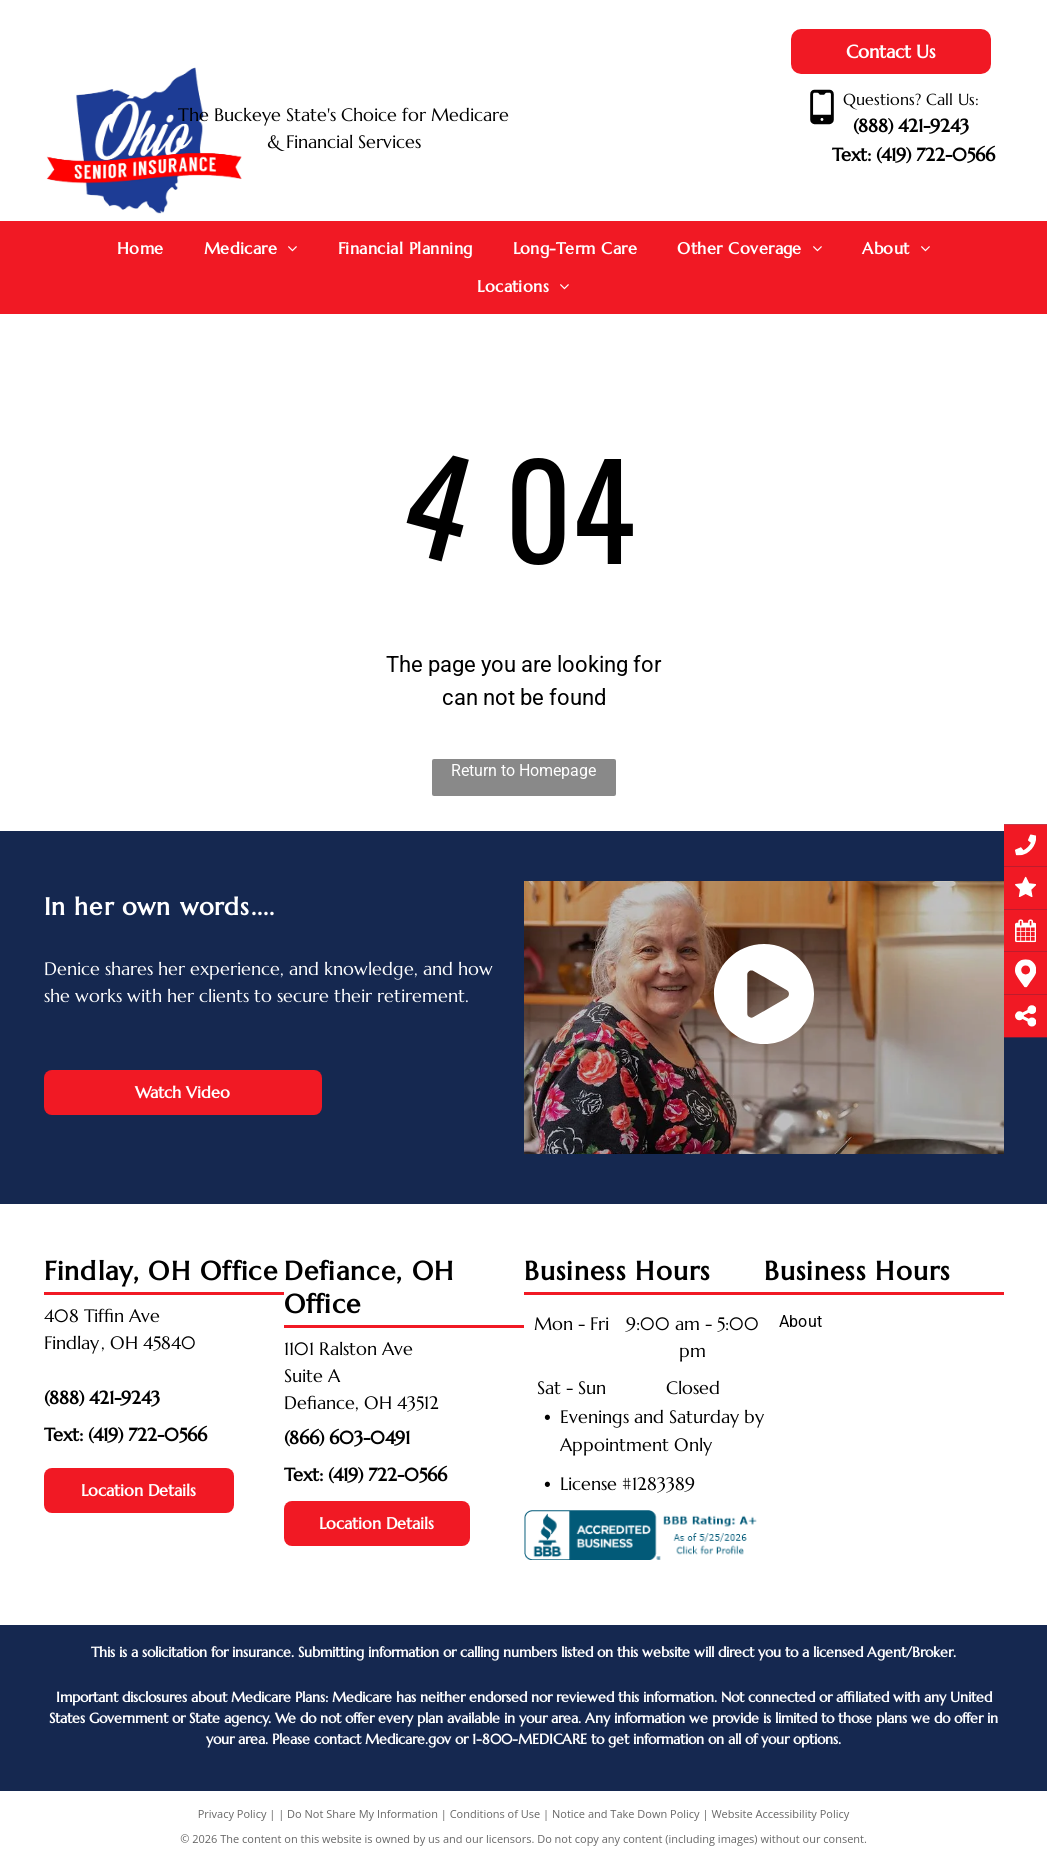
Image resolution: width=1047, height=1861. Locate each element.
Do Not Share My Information (362, 1813)
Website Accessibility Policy (780, 1813)
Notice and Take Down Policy (626, 1813)
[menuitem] (140, 249)
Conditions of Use (495, 1813)
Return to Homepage (523, 770)
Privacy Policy (232, 1813)
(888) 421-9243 (911, 125)
